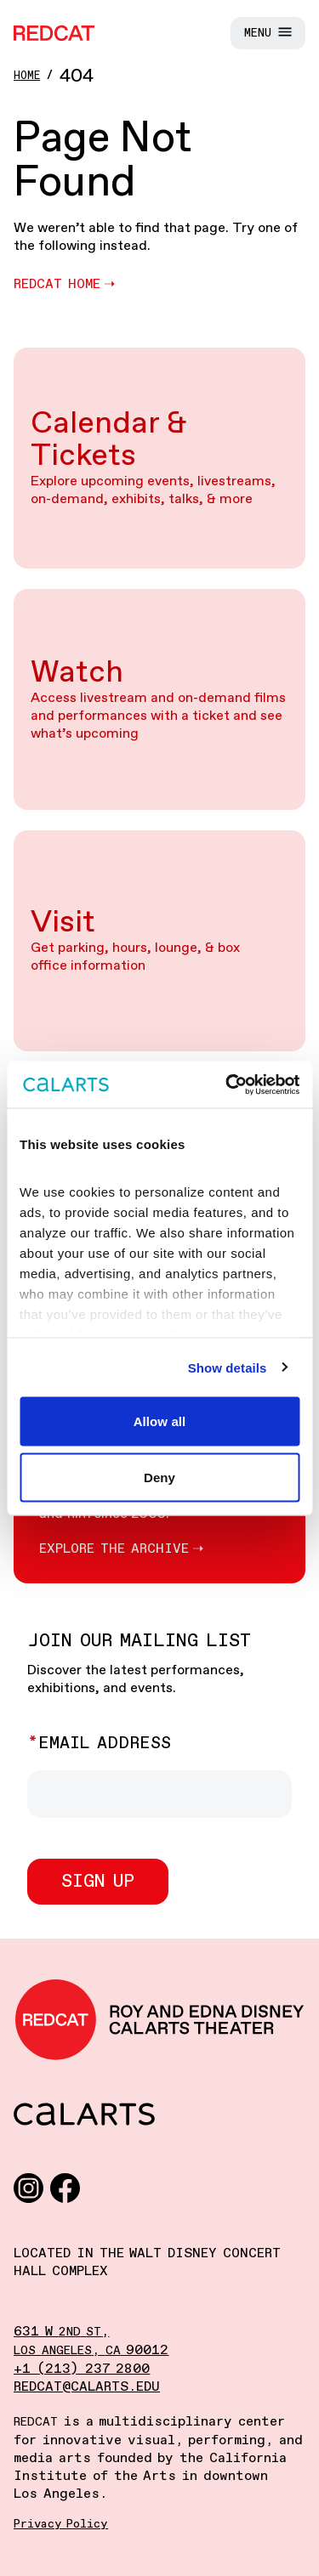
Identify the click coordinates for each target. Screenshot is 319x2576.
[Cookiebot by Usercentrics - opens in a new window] (227, 1084)
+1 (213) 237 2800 (82, 2369)
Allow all (160, 1421)
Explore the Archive (114, 1549)
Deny (159, 1476)
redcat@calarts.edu (87, 2387)
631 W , (61, 2332)
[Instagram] (28, 2187)
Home (27, 76)
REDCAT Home (57, 284)
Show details (227, 1367)
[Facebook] (65, 2187)
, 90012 (91, 2350)
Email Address (104, 1743)
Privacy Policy (61, 2524)
